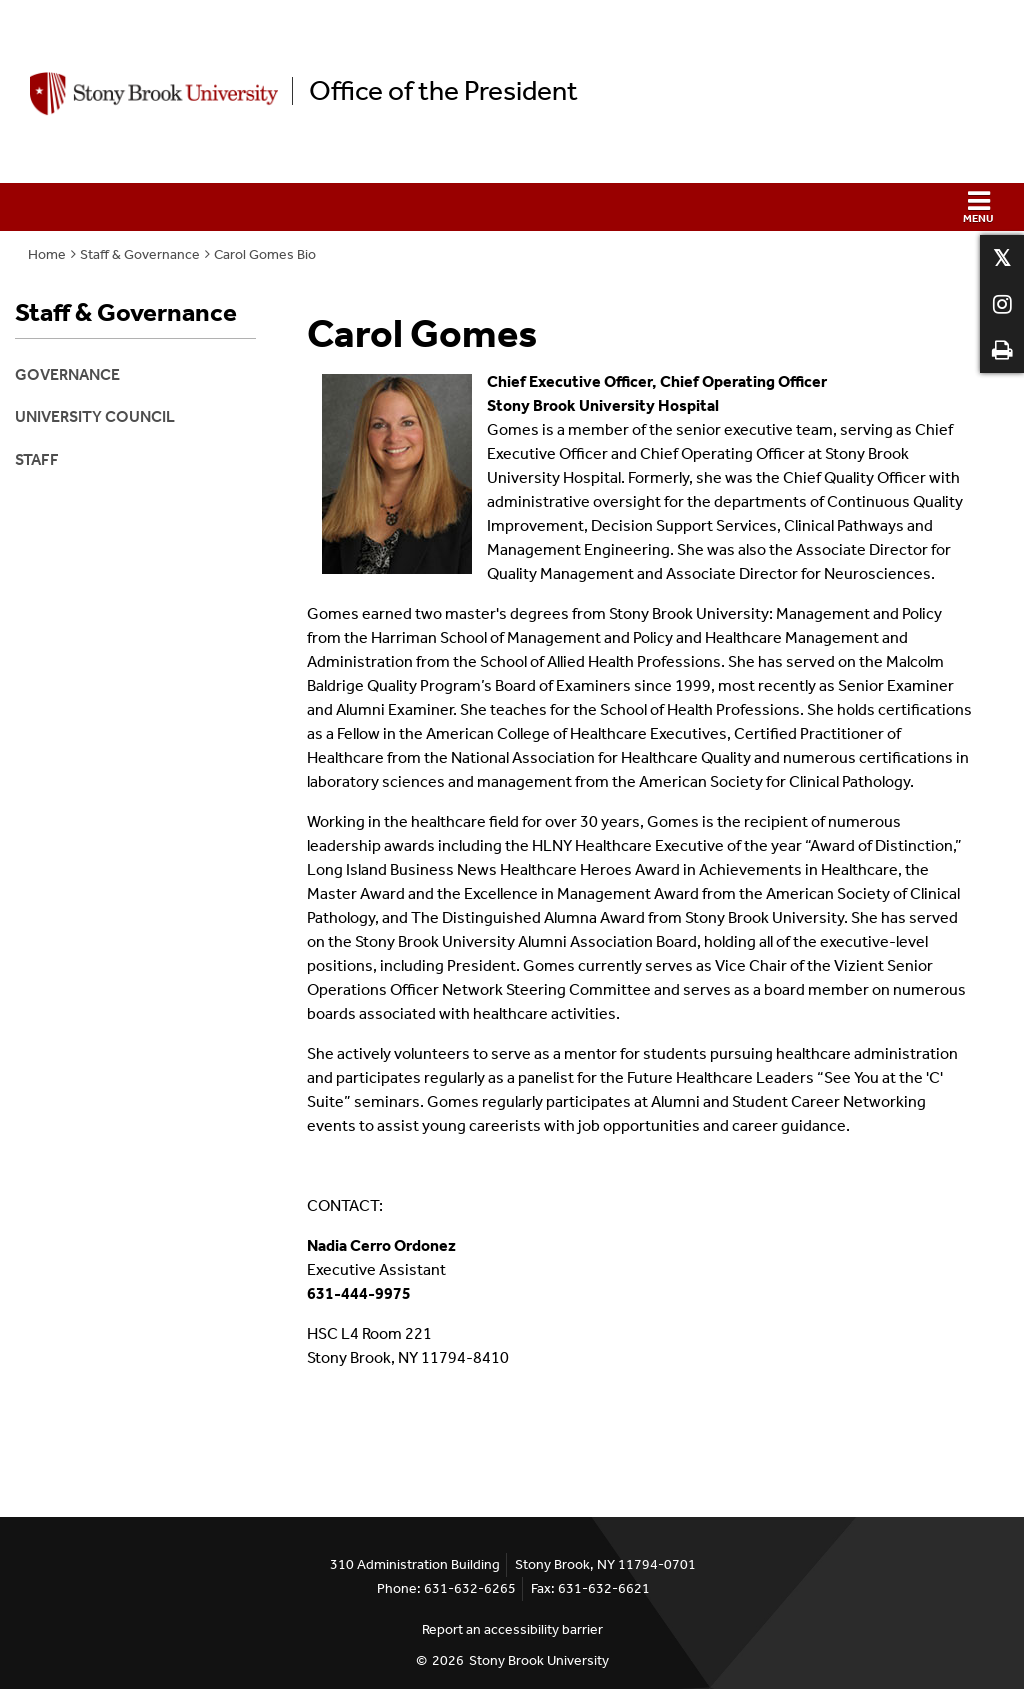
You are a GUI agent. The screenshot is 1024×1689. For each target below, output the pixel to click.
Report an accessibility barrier (512, 1629)
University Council (95, 416)
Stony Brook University (539, 1660)
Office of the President (443, 91)
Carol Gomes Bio (265, 254)
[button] (512, 207)
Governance (67, 374)
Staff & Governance (140, 254)
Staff (37, 459)
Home (47, 254)
